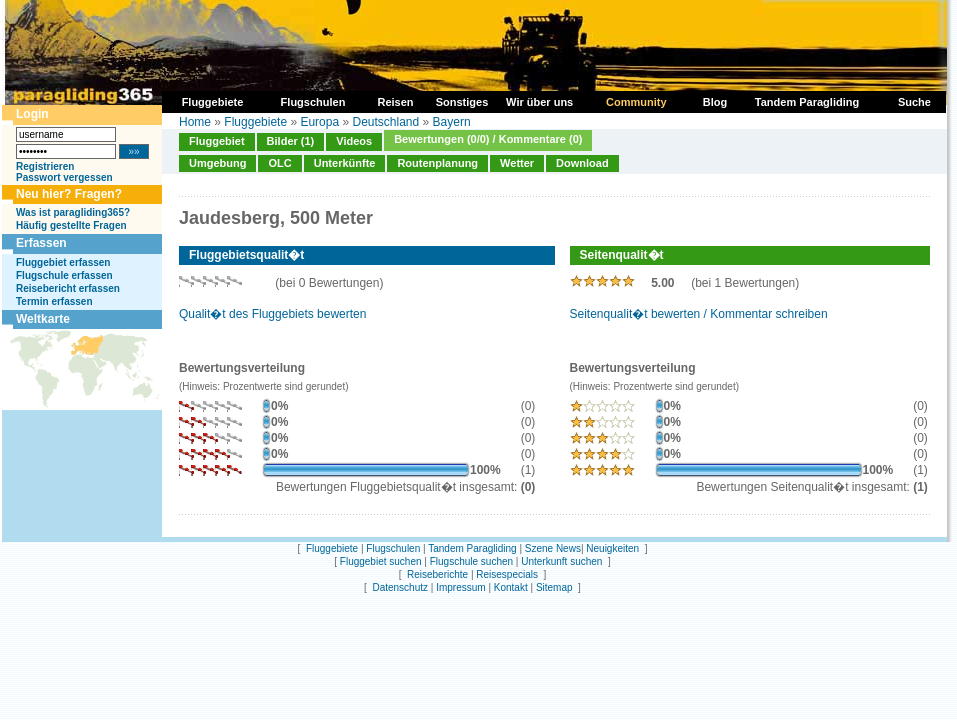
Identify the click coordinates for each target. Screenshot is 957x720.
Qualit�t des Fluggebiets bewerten (272, 314)
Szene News (553, 548)
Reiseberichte (437, 574)
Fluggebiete (255, 122)
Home (195, 122)
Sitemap (554, 587)
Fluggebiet (217, 141)
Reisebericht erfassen (68, 288)
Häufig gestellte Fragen (71, 225)
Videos (354, 141)
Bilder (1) (291, 141)
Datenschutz (400, 587)
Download (582, 163)
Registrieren (45, 166)
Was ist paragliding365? (73, 212)
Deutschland (385, 122)
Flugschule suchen (471, 561)
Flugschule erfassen (64, 275)
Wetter (517, 163)
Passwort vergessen (64, 177)
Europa (319, 122)
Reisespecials (507, 574)
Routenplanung (437, 163)
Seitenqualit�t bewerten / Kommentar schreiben (699, 314)
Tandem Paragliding (472, 548)
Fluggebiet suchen (381, 561)
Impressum (460, 587)
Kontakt (511, 587)
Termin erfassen (54, 301)
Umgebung (217, 163)
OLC (279, 163)
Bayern (452, 122)
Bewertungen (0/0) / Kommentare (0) (488, 139)
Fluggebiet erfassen (63, 262)
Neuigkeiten (612, 548)
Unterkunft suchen (561, 561)
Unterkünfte (345, 163)
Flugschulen (393, 548)
